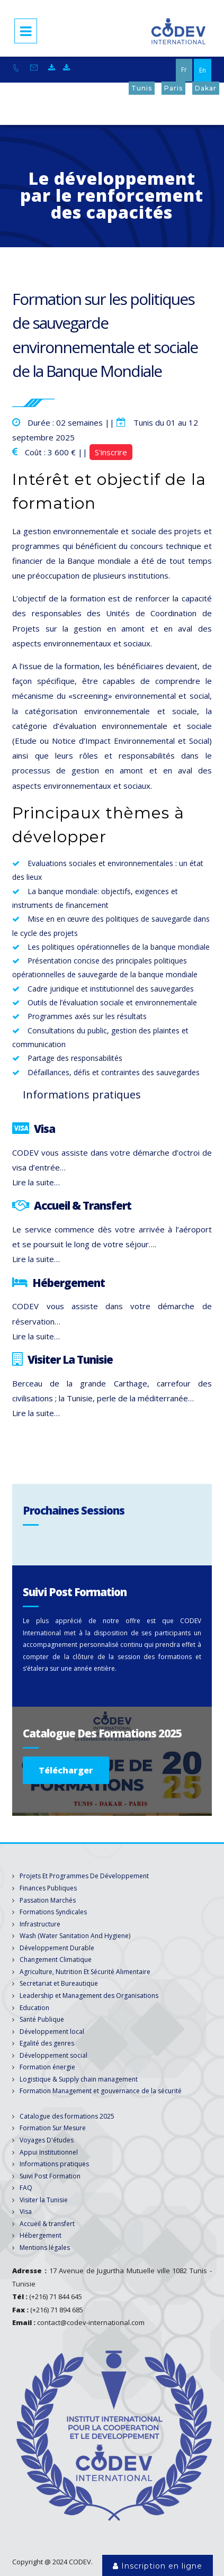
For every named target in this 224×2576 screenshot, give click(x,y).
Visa (26, 2211)
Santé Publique (42, 2019)
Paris (173, 88)
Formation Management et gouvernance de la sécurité (101, 2090)
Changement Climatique (56, 1959)
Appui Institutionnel (49, 2152)
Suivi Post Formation (50, 2176)
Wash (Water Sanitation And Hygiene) (75, 1935)
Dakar (206, 88)
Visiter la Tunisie (44, 2199)
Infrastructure (40, 1924)
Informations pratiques (54, 2163)
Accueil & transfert (47, 2223)
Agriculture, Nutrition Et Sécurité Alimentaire (85, 1971)
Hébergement (40, 2235)
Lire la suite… (36, 1182)
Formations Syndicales (53, 1911)
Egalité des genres (47, 2043)
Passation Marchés (48, 1900)
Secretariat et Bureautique (59, 1983)
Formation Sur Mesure (53, 2127)
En (202, 70)
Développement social (53, 2055)
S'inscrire (111, 452)
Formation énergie (47, 2066)
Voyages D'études (47, 2140)
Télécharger (66, 1770)
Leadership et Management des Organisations (89, 1995)
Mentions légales (45, 2247)
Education (34, 2007)
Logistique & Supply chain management (79, 2079)
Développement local (52, 2031)
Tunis (141, 88)
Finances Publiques (48, 1888)
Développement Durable (57, 1947)
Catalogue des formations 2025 (67, 2116)
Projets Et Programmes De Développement (84, 1875)
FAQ (26, 2187)
